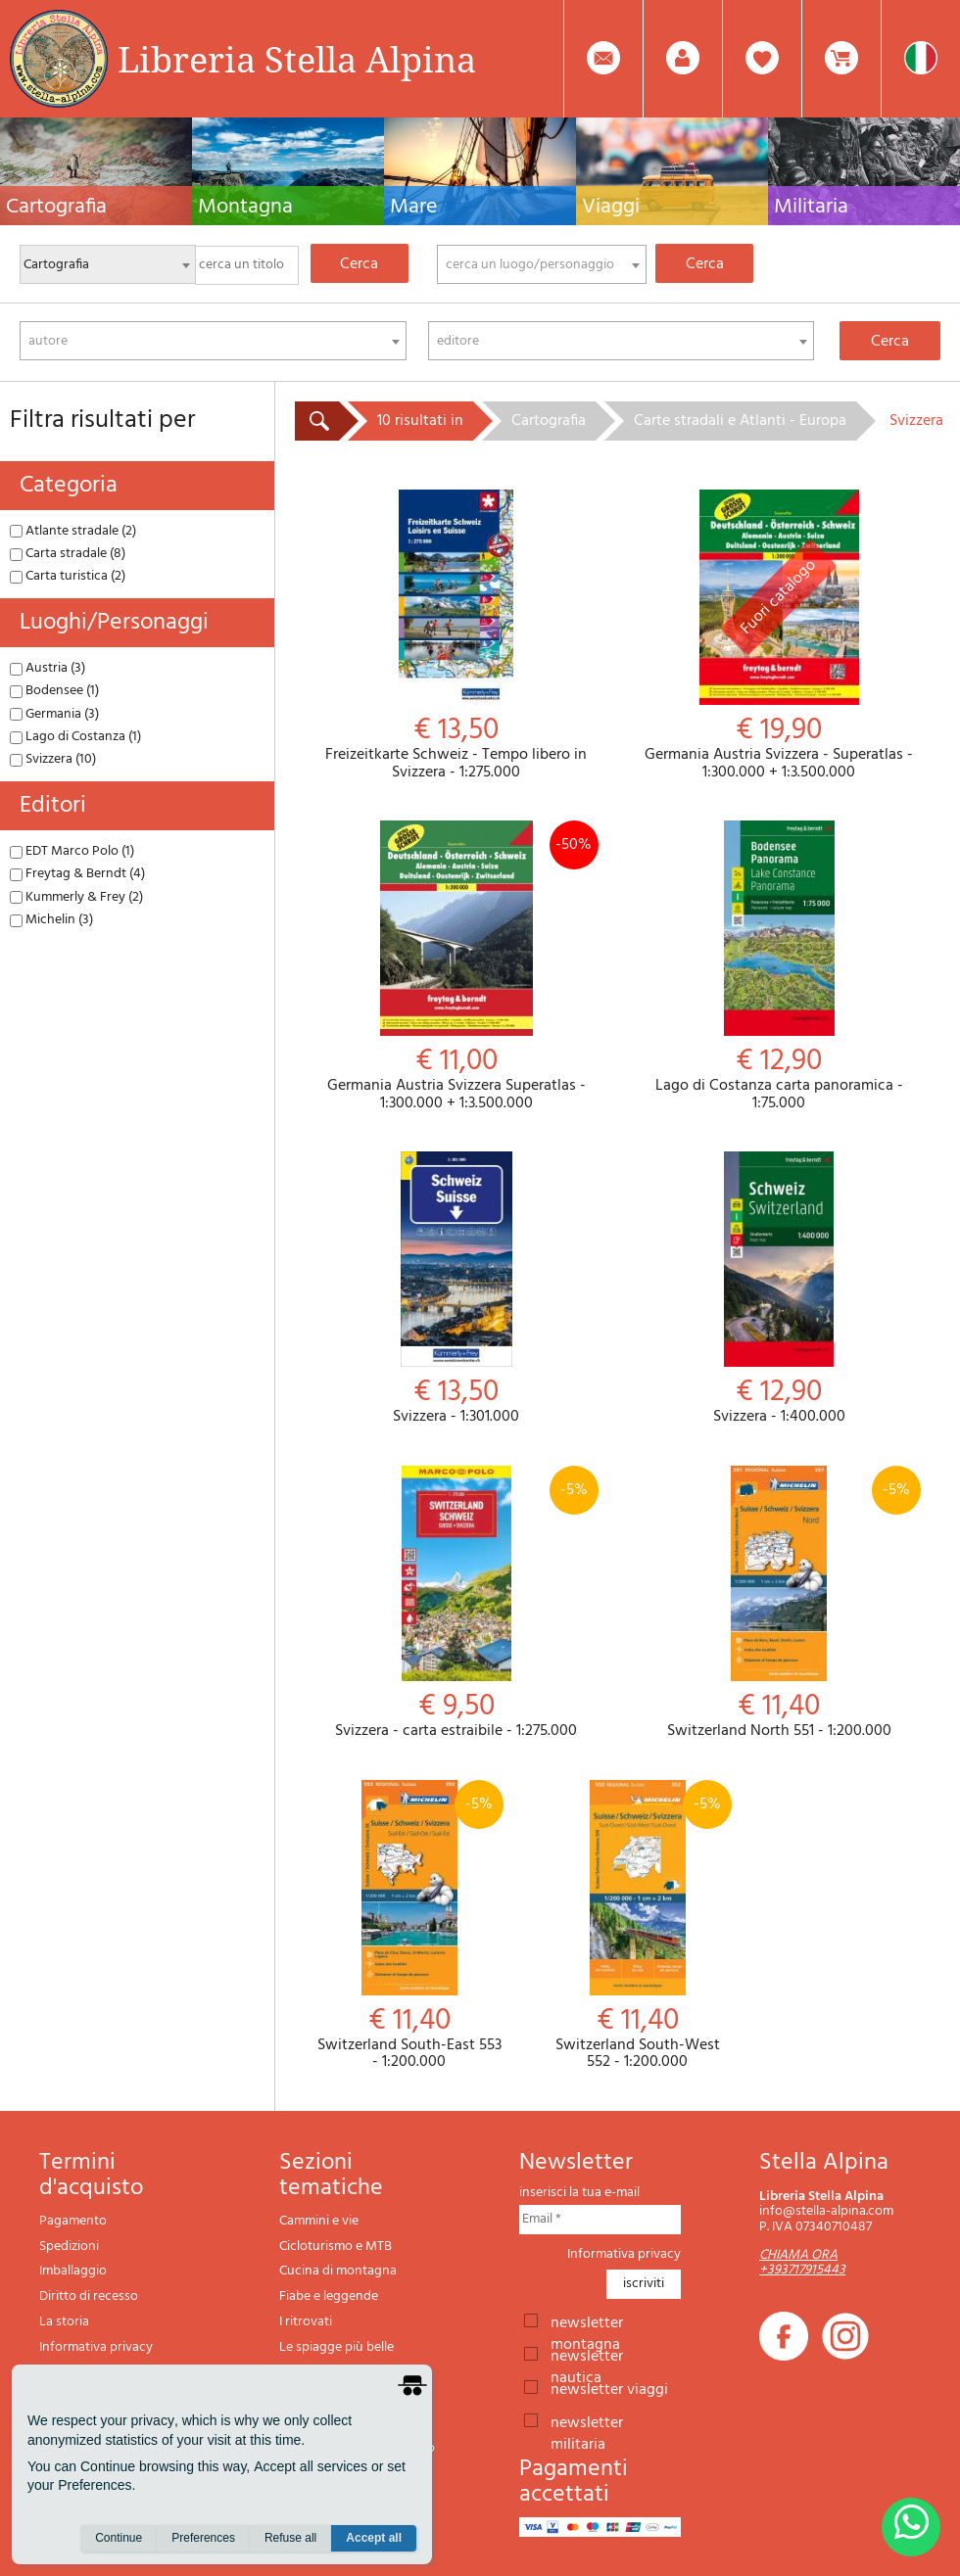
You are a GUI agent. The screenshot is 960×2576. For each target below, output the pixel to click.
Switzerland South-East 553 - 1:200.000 (409, 1926)
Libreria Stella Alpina (297, 58)
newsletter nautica (587, 2354)
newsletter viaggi (609, 2388)
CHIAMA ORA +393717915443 (802, 2262)
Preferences (203, 2538)
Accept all (374, 2538)
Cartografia (548, 421)
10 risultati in (420, 421)
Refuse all (290, 2538)
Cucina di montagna (338, 2271)
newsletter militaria (587, 2421)
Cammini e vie (319, 2221)
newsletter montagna (587, 2321)
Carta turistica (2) (67, 576)
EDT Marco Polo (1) (72, 851)
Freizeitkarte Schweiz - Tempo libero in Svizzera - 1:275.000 (456, 635)
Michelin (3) (51, 920)
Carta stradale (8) (67, 553)
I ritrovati (305, 2322)
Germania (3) (54, 714)
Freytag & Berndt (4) (77, 874)
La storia (64, 2322)
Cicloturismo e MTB (335, 2246)
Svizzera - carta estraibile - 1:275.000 (456, 1603)
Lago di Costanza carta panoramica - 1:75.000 (780, 966)
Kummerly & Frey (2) (76, 897)
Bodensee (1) (54, 690)
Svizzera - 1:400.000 (780, 1289)
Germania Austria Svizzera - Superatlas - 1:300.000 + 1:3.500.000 (780, 635)
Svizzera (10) (53, 759)
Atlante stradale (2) (73, 531)
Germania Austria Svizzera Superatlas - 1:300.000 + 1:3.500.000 (456, 966)
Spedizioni (69, 2246)
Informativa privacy (96, 2347)
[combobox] (542, 264)
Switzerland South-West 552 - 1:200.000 (637, 1926)
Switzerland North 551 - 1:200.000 (780, 1603)
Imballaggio (73, 2271)
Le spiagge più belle (336, 2347)
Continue (118, 2538)
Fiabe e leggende (328, 2296)
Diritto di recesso (88, 2296)
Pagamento (73, 2221)
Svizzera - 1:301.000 (456, 1289)
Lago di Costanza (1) (75, 737)
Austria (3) (47, 668)
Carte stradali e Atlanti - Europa (740, 421)
